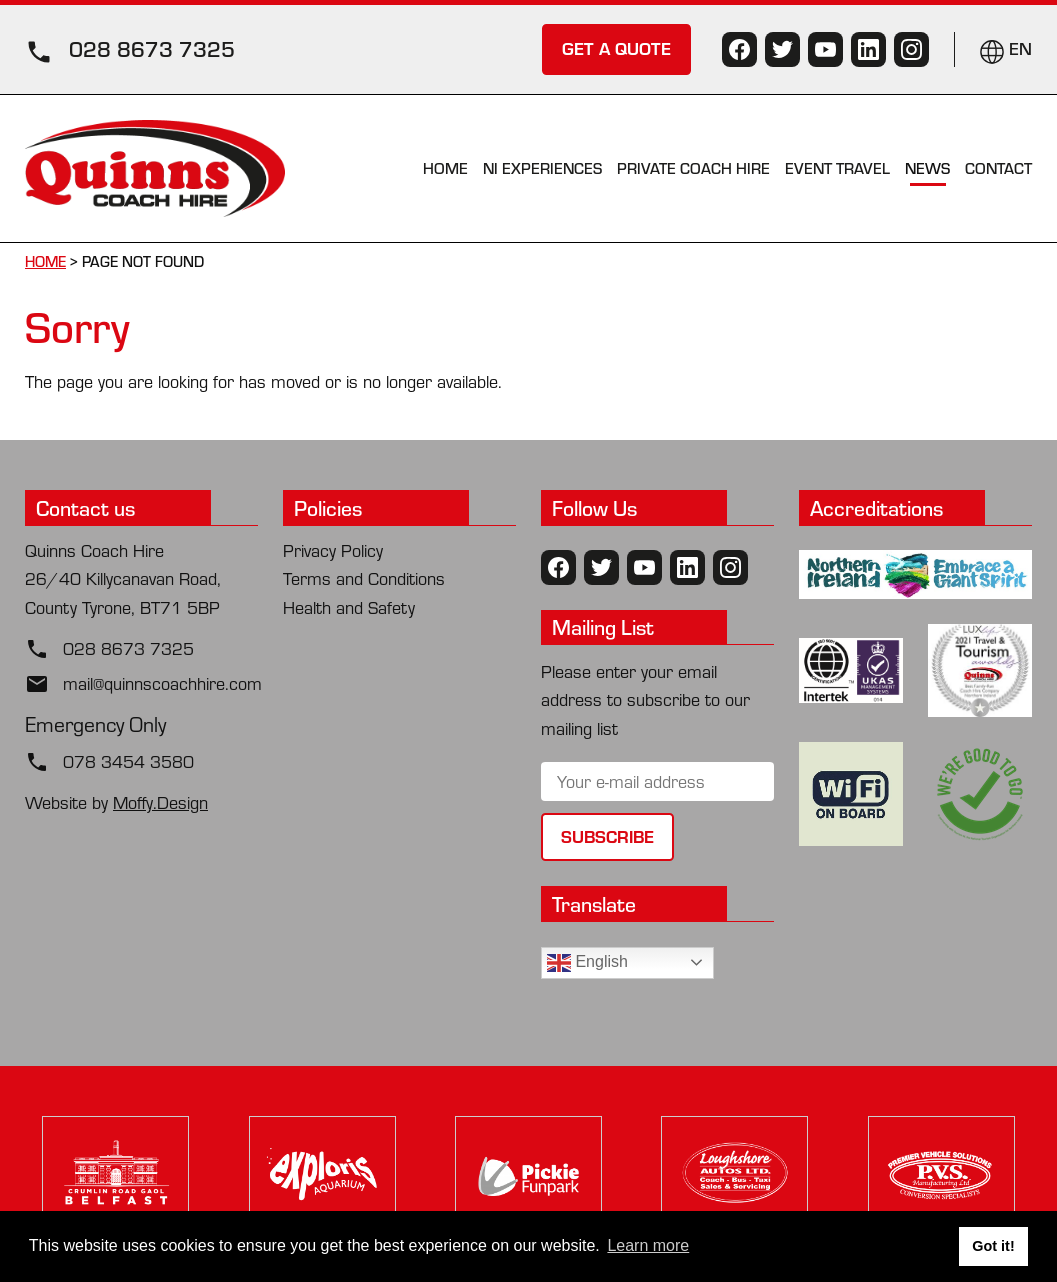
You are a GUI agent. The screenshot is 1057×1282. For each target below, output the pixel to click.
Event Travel (837, 168)
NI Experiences (542, 168)
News (927, 168)
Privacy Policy (333, 550)
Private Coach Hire (693, 168)
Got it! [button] (993, 1246)
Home (445, 168)
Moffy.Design (160, 802)
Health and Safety (349, 607)
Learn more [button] (648, 1245)
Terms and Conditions (364, 578)
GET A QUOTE (616, 48)
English (587, 963)
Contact (998, 168)
